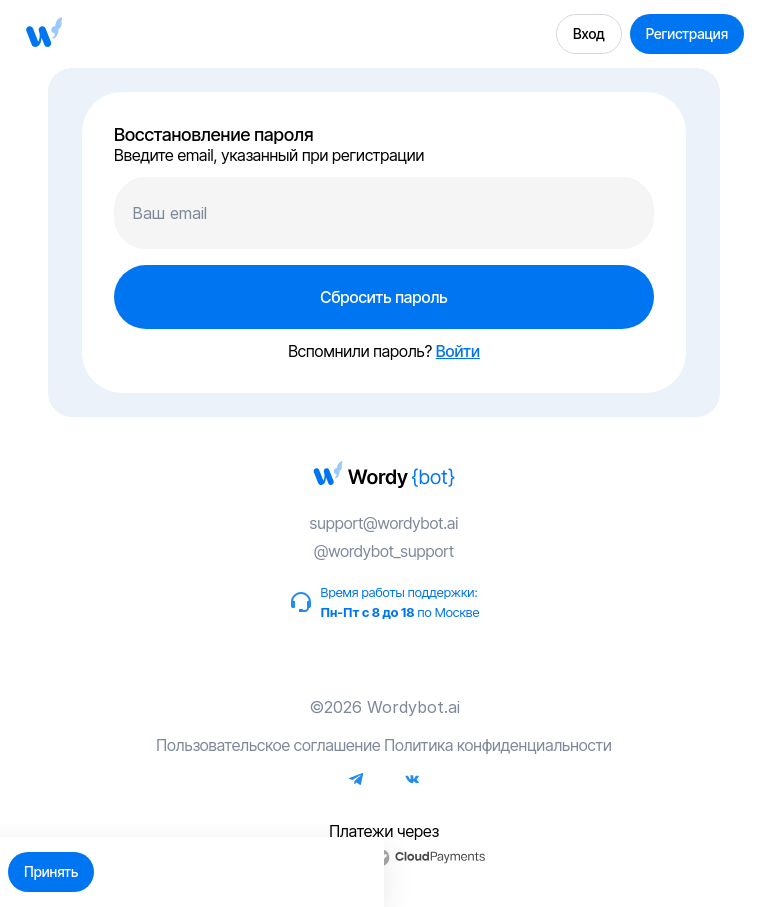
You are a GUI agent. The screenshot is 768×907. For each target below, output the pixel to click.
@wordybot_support (384, 551)
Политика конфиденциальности (498, 745)
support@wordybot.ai (384, 523)
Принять (51, 871)
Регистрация (687, 33)
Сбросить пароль (383, 297)
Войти (458, 351)
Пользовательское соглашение (268, 745)
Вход (589, 33)
